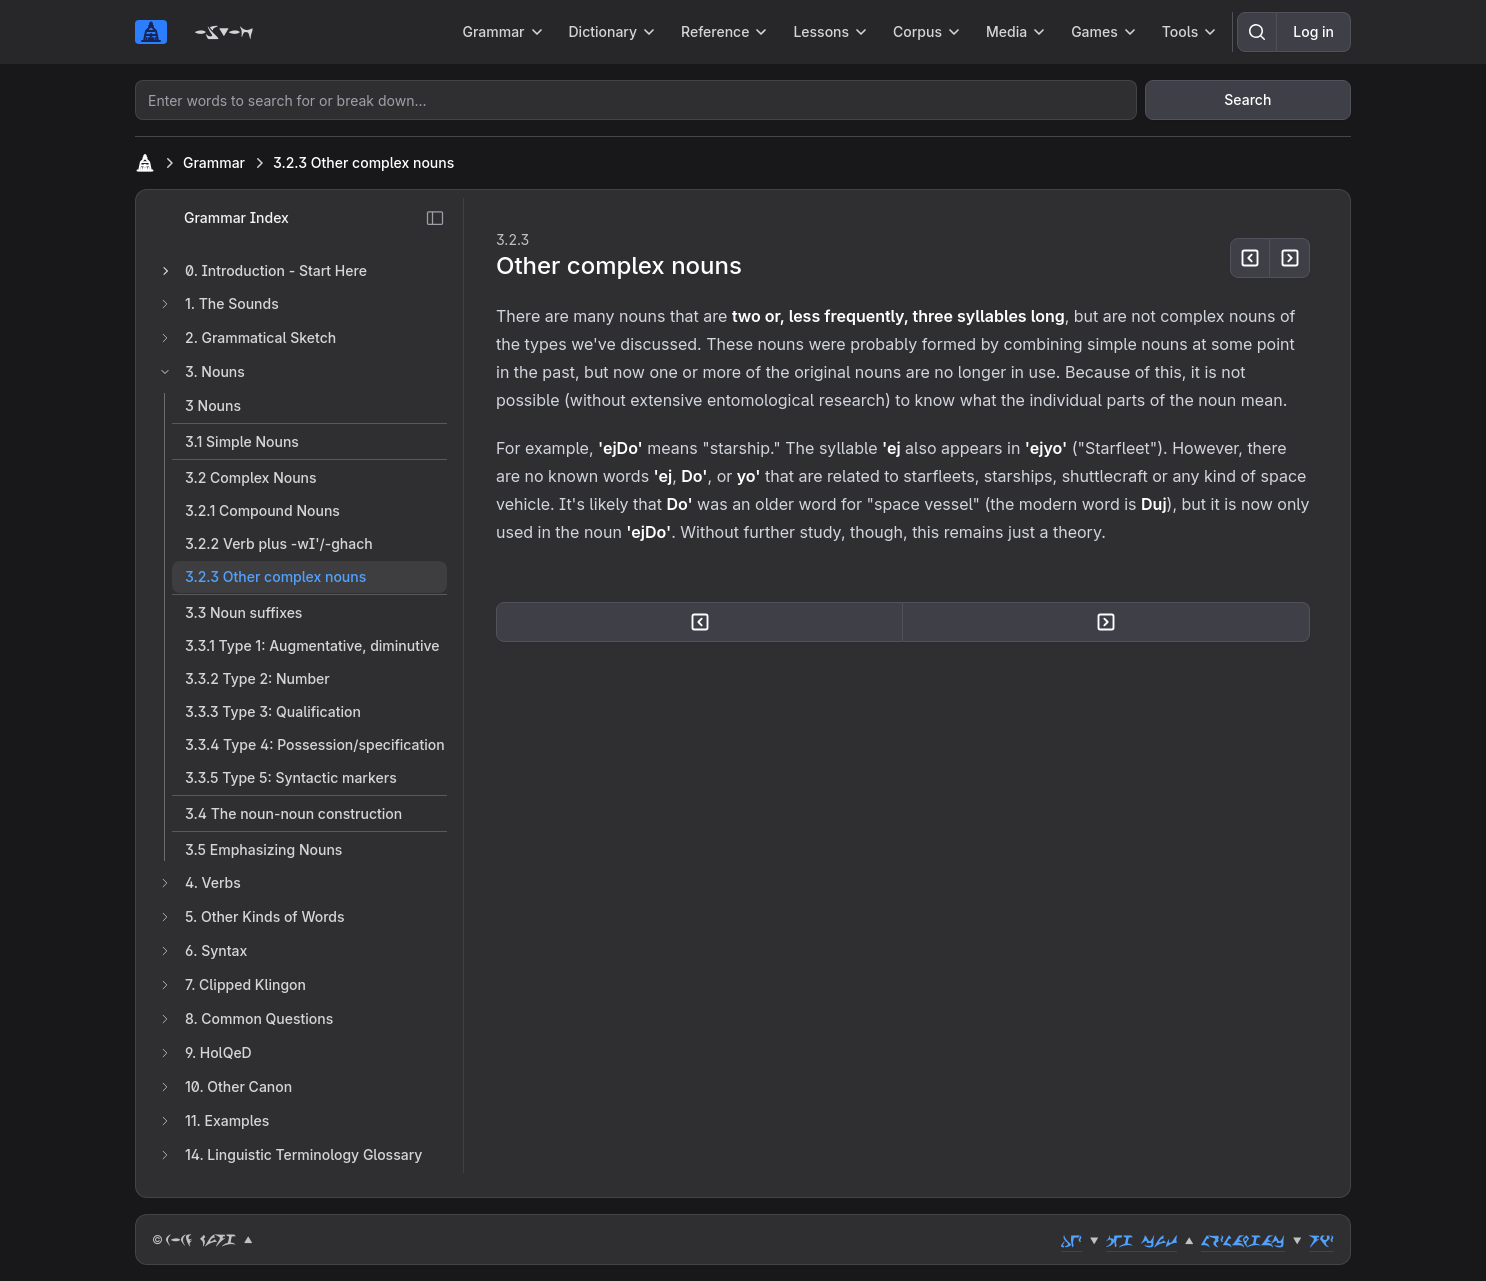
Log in (1313, 31)
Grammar (214, 162)
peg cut (1141, 1240)
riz (1321, 1240)
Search (1247, 99)
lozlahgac (1243, 1240)
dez (1071, 1240)
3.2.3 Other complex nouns (363, 162)
